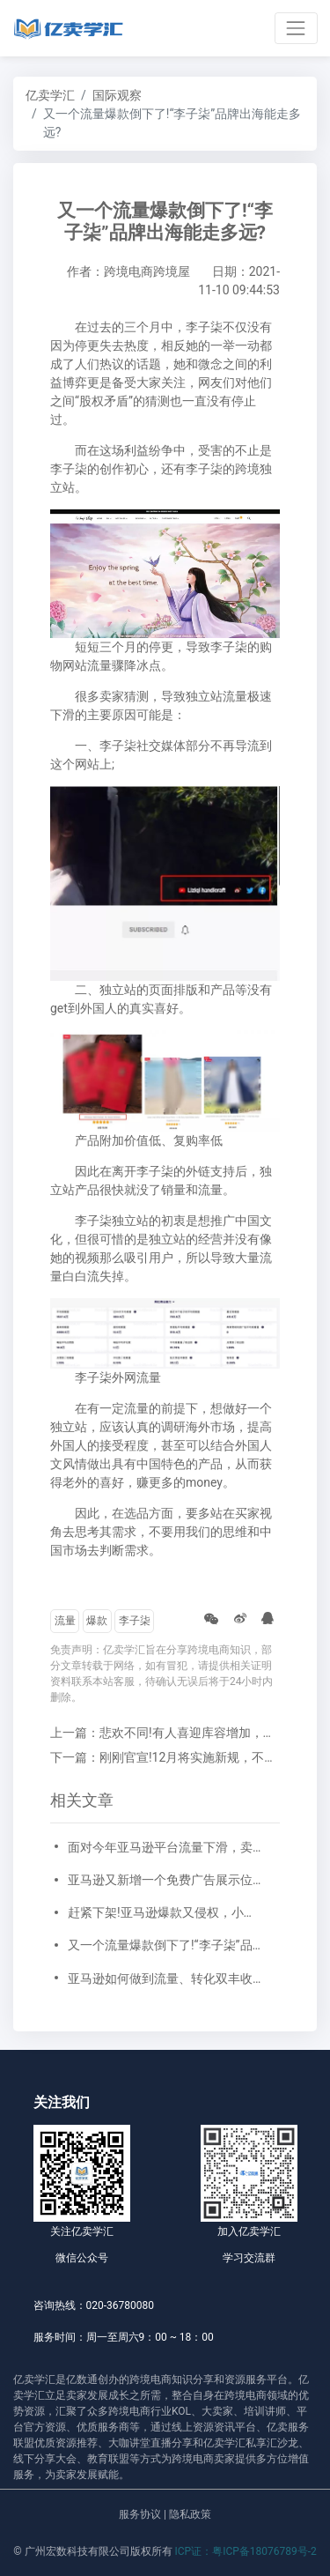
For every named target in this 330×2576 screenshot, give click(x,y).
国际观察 (117, 95)
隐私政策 (190, 2514)
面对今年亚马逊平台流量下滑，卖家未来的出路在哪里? (165, 1847)
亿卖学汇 (50, 95)
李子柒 (134, 1621)
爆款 (96, 1621)
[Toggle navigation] (296, 27)
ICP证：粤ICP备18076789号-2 (246, 2551)
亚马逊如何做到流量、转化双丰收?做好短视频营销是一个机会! (165, 1978)
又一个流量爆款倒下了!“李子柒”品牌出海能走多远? (165, 1945)
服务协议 (140, 2514)
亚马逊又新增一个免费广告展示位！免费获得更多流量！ (165, 1880)
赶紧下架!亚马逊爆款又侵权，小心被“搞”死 (165, 1912)
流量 (65, 1621)
